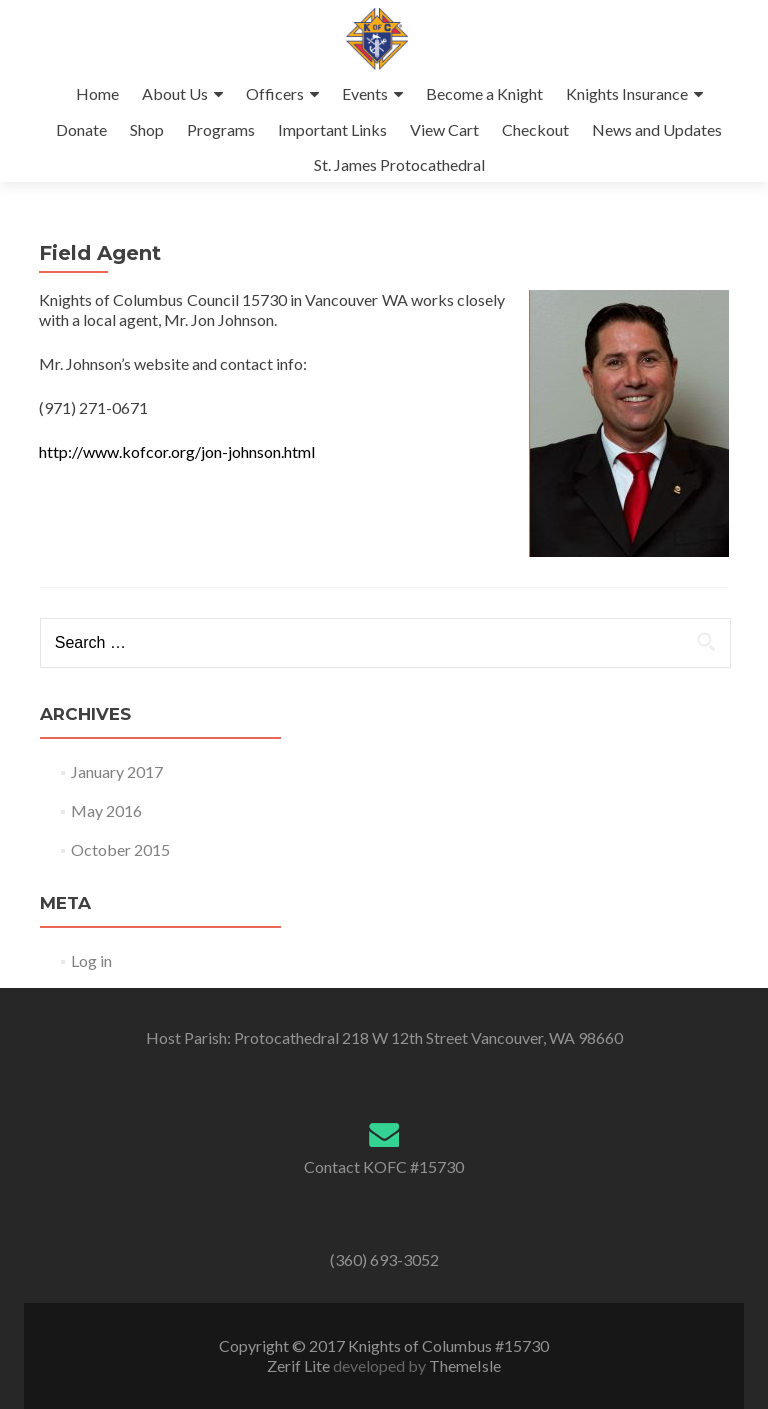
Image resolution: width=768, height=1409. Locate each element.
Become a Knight (484, 93)
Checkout (535, 129)
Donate (81, 129)
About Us (175, 93)
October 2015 (120, 849)
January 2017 (117, 771)
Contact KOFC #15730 (384, 1166)
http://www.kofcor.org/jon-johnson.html (177, 451)
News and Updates (657, 129)
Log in (91, 960)
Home (97, 93)
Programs (221, 129)
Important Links (332, 129)
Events (365, 93)
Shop (147, 129)
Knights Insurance (627, 93)
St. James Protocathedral (399, 164)
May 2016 (106, 810)
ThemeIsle (465, 1365)
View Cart (444, 129)
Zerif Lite (300, 1365)
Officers (275, 93)
